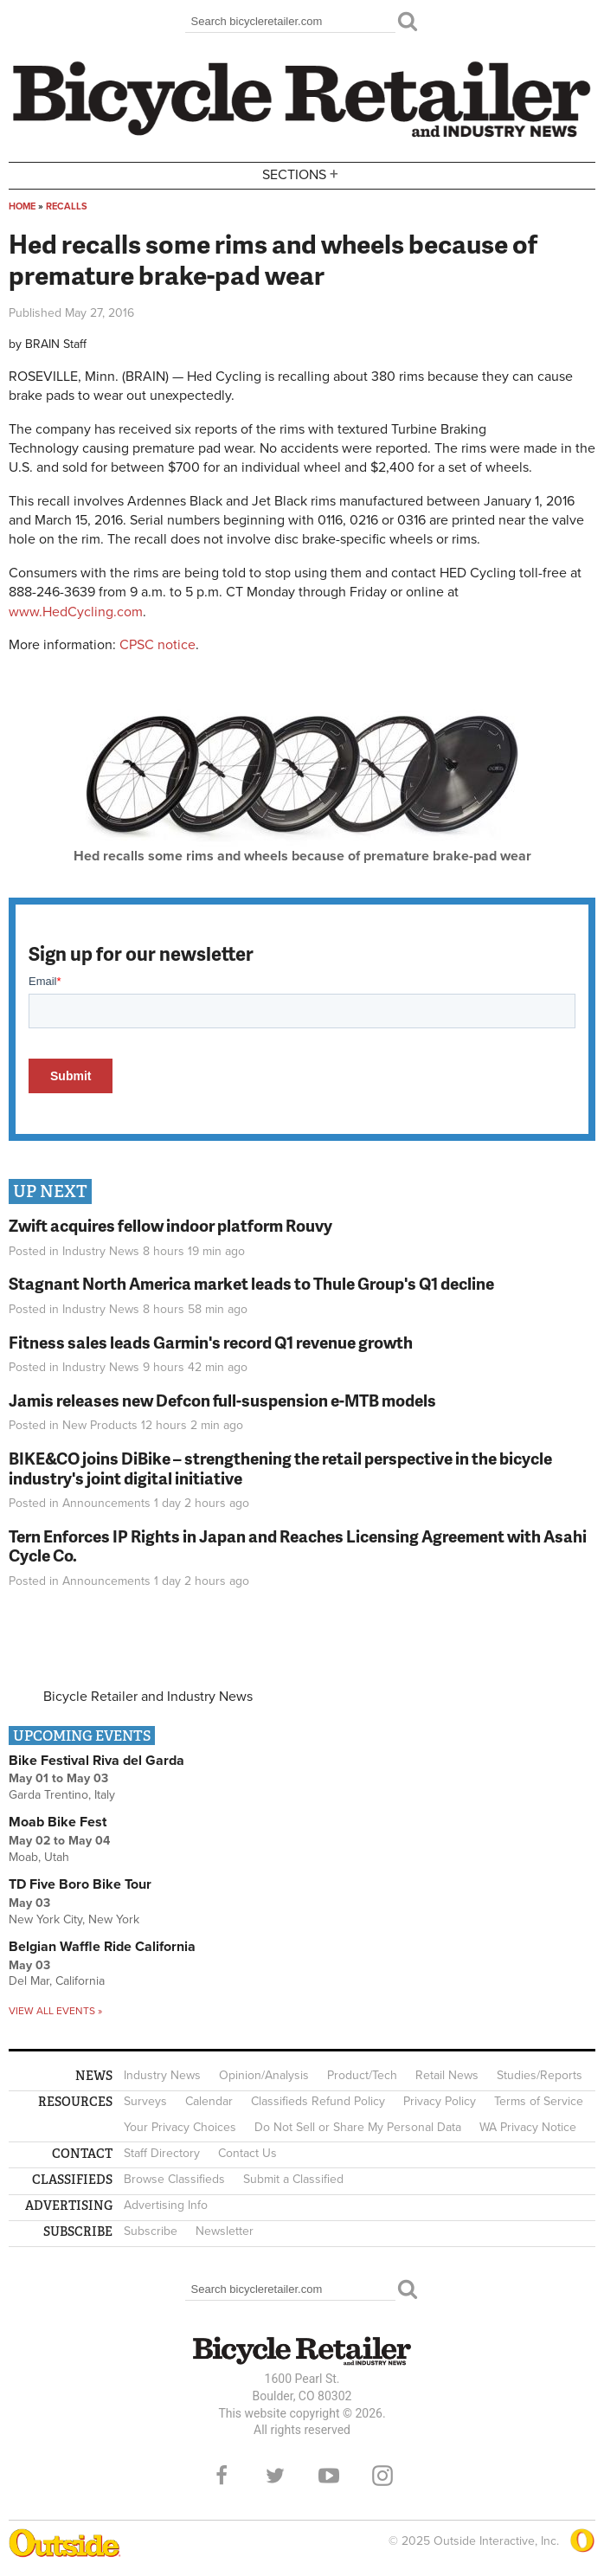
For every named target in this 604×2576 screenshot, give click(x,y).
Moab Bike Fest (57, 1822)
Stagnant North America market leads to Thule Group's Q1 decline (251, 1283)
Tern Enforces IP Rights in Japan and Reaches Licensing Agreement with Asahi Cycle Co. (298, 1546)
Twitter (275, 2475)
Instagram (382, 2475)
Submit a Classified (293, 2179)
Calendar (209, 2101)
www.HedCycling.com (76, 612)
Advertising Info (166, 2205)
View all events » (55, 2011)
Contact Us (247, 2153)
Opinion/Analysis (264, 2075)
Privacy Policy (439, 2101)
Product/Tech (362, 2075)
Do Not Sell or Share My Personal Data (357, 2127)
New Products (100, 1425)
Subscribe (150, 2231)
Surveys (145, 2101)
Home (22, 206)
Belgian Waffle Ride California (102, 1946)
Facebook (221, 2475)
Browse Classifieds (174, 2179)
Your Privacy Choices (180, 2127)
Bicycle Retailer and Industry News (148, 1696)
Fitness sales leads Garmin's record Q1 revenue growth (211, 1342)
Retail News (447, 2075)
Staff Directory (162, 2153)
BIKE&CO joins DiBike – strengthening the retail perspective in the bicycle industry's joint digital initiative (280, 1468)
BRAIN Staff (56, 344)
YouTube (328, 2475)
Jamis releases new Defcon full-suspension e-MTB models (222, 1400)
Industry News (100, 1251)
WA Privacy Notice (527, 2127)
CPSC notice (157, 645)
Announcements (106, 1503)
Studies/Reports (539, 2075)
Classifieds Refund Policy (318, 2101)
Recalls (66, 206)
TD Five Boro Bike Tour (80, 1884)
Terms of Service (538, 2101)
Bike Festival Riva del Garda (96, 1760)
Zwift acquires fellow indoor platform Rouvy (170, 1225)
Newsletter (225, 2231)
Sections (302, 174)
